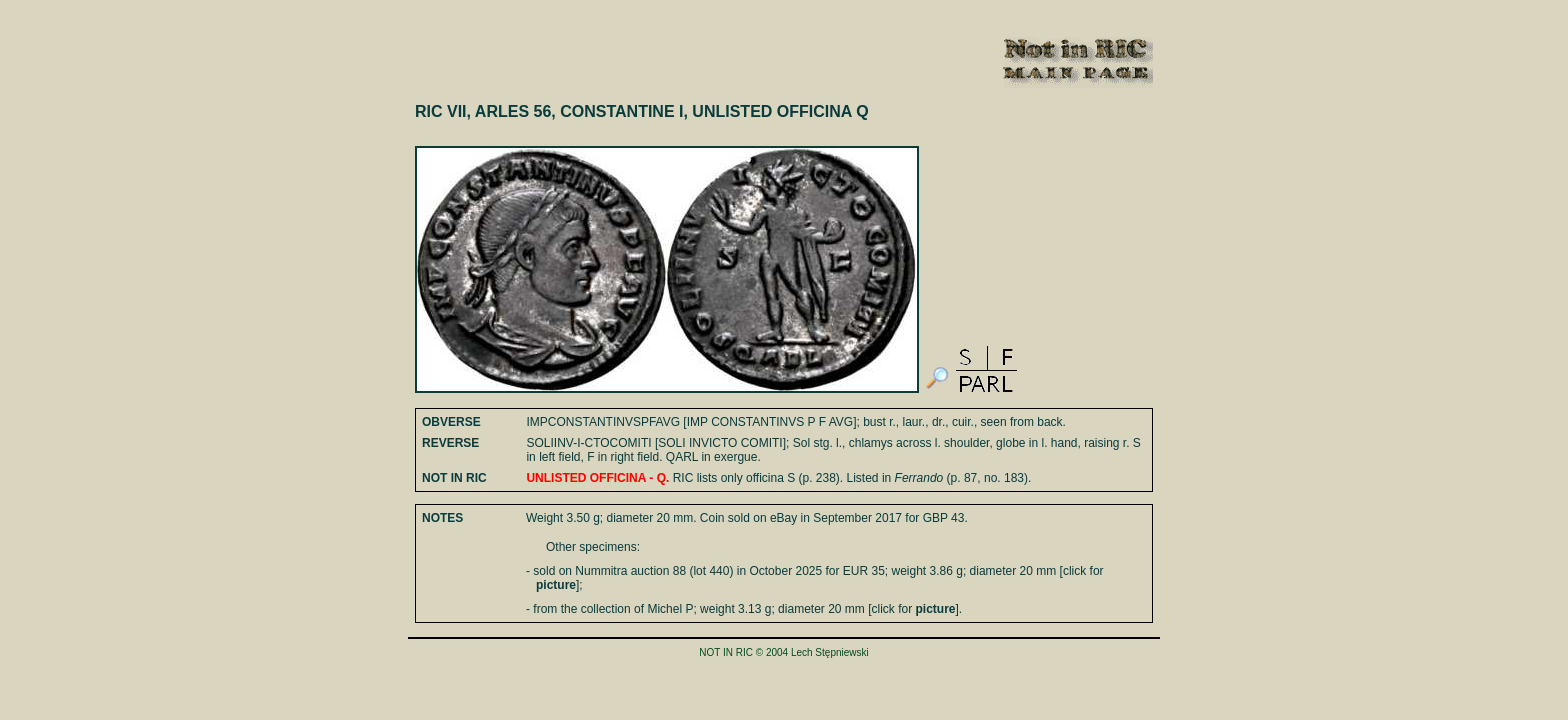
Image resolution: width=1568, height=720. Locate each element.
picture (556, 585)
